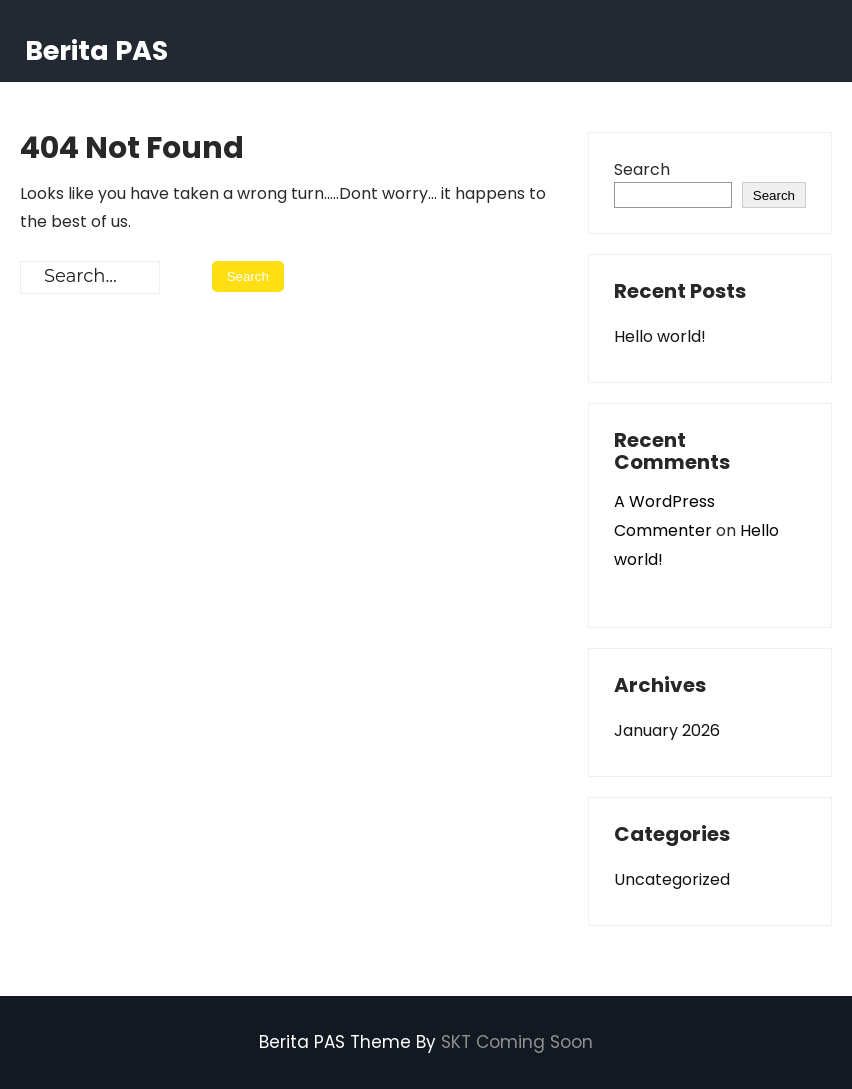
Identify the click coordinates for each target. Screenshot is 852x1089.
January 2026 (667, 730)
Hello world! (660, 336)
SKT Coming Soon (517, 1042)
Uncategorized (672, 879)
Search (642, 169)
